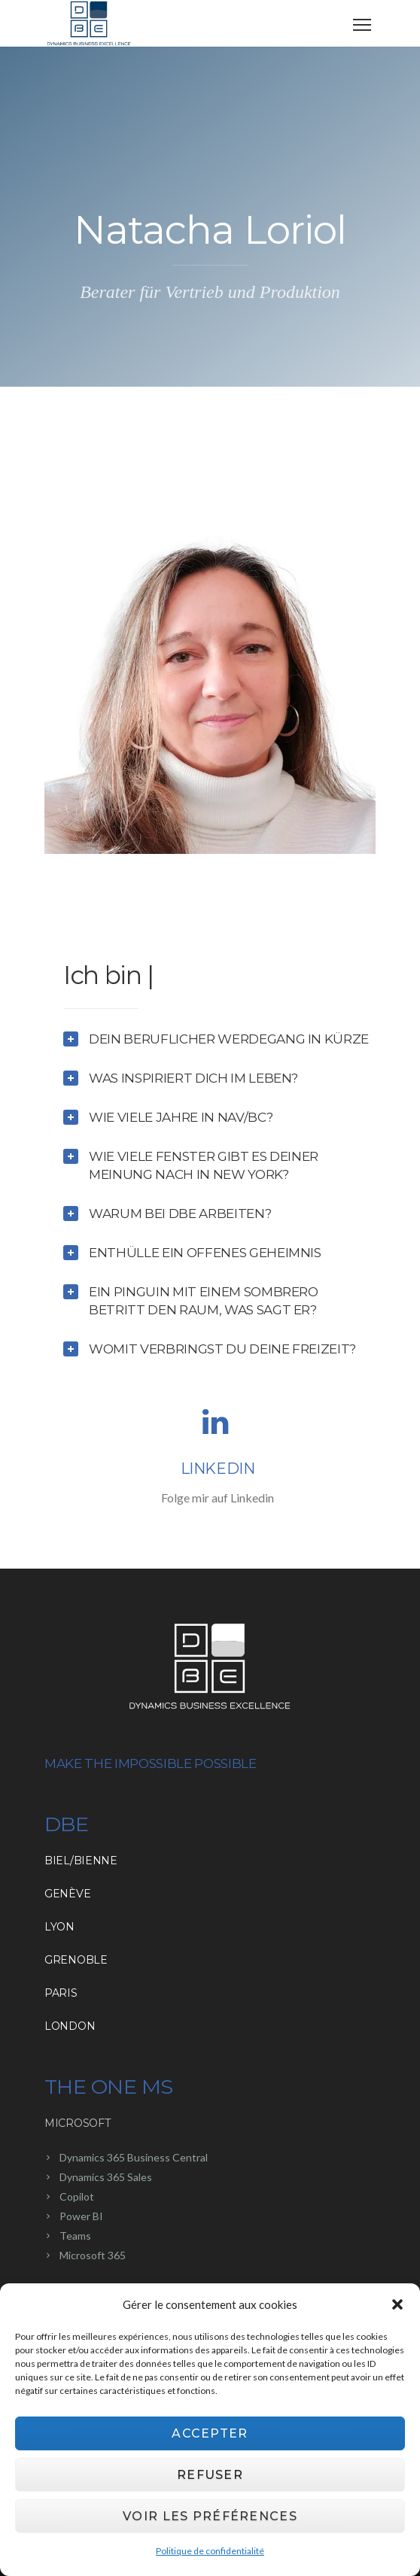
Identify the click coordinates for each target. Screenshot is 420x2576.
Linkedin (218, 1469)
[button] (397, 2306)
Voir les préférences (210, 2518)
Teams (75, 2235)
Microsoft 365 (92, 2255)
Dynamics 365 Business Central (133, 2157)
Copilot (76, 2196)
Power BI (81, 2216)
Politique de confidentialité (210, 2552)
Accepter (210, 2435)
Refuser (210, 2476)
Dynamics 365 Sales (105, 2176)
